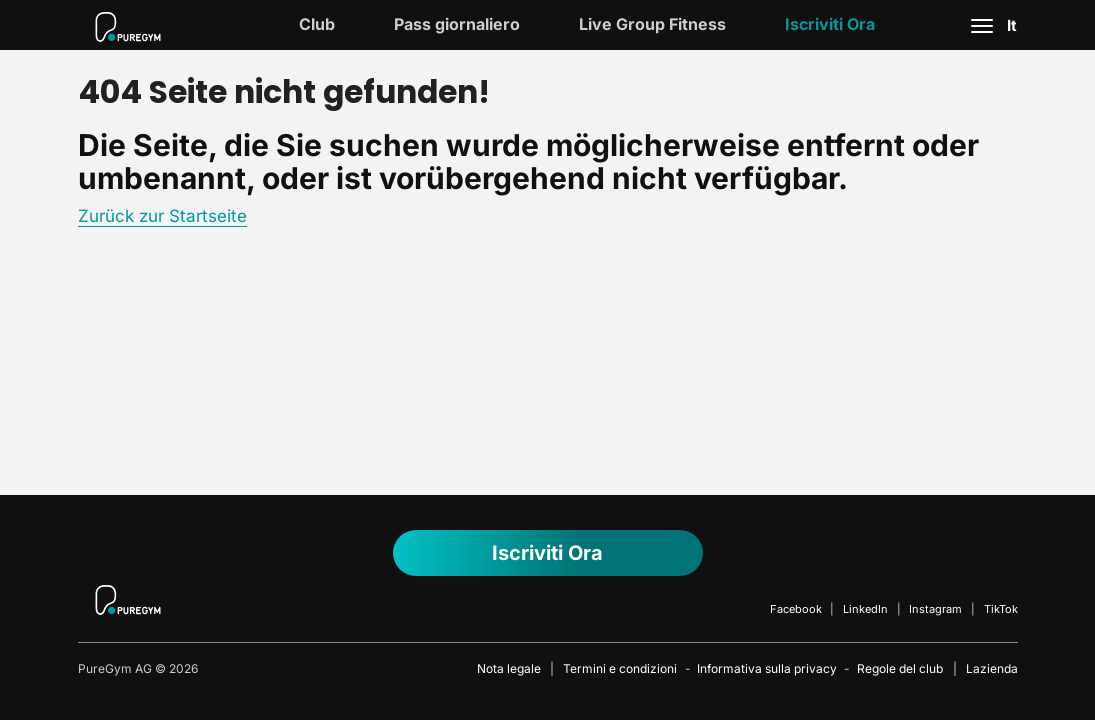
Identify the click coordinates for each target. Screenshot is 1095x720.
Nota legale (509, 668)
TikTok (1001, 609)
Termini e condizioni (620, 668)
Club (317, 24)
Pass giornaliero (457, 24)
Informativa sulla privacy (767, 668)
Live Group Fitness (652, 24)
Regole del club (900, 668)
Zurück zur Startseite (162, 216)
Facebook (796, 609)
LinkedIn (865, 609)
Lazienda (992, 668)
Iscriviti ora (830, 24)
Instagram (935, 609)
